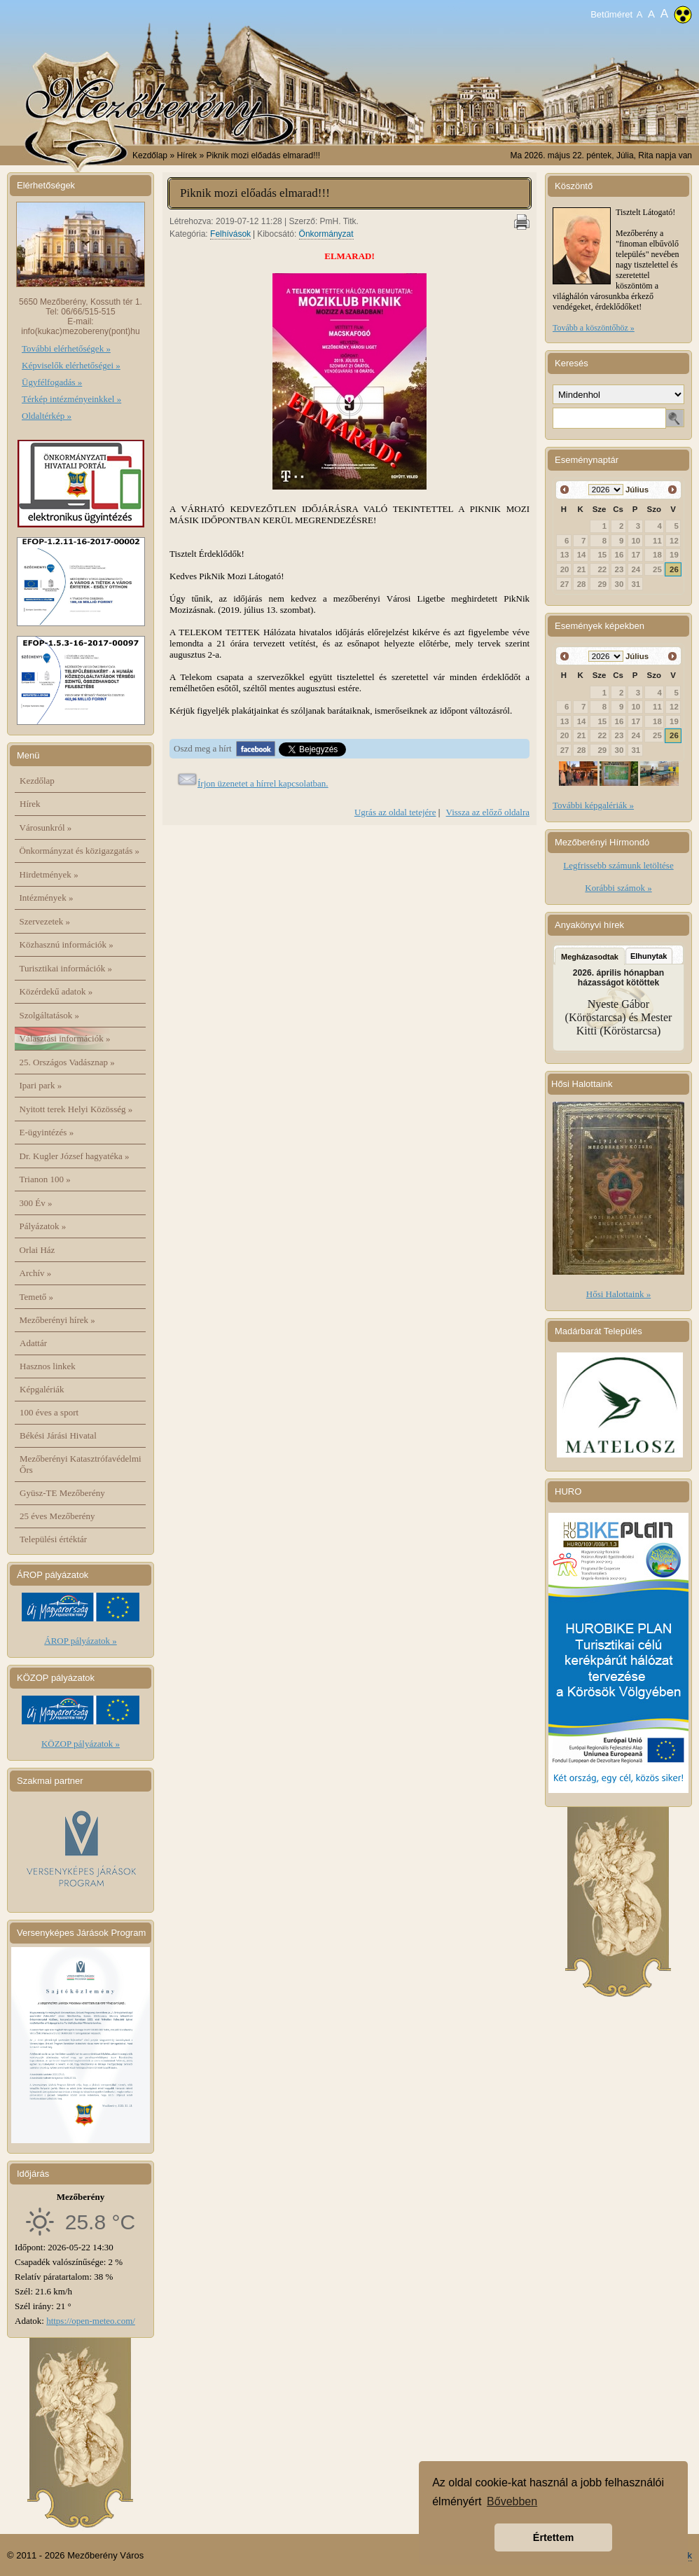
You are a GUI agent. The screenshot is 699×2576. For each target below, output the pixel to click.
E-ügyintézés (47, 1132)
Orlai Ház (37, 1250)
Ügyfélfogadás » (52, 382)
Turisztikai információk (66, 968)
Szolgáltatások (50, 1015)
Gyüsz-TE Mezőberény (62, 1493)
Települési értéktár (53, 1539)
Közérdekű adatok (56, 991)
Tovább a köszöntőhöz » (594, 328)
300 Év (36, 1203)
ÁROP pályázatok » (80, 1640)
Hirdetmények (49, 874)
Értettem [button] (553, 2537)
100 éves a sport (49, 1412)
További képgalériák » (593, 805)
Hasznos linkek (48, 1366)
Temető (37, 1297)
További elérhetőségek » (66, 348)
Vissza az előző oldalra (488, 812)
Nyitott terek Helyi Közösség (76, 1109)
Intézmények (47, 897)
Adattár (33, 1343)
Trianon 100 (45, 1179)
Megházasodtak (589, 957)
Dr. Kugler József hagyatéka (75, 1156)
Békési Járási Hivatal (58, 1435)
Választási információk (65, 1038)
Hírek (30, 803)
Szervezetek (45, 921)
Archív (36, 1273)
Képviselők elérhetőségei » (71, 365)
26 (674, 569)
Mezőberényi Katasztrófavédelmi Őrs (80, 1464)
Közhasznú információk (66, 944)
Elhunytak (648, 956)
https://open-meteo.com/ (90, 2320)
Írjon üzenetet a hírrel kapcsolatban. (263, 783)
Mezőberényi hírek (57, 1320)
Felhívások (230, 234)
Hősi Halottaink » (618, 1294)
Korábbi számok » (618, 887)
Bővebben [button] (512, 2501)
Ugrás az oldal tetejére (395, 812)
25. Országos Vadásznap (67, 1062)
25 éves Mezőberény (57, 1516)
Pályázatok (43, 1226)
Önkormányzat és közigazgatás (79, 850)
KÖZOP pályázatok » (80, 1743)
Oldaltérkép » (46, 415)
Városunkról (46, 827)
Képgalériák (42, 1389)
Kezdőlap (149, 155)
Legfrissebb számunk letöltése (618, 865)
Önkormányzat (326, 234)
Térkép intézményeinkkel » (71, 399)
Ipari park (41, 1085)
